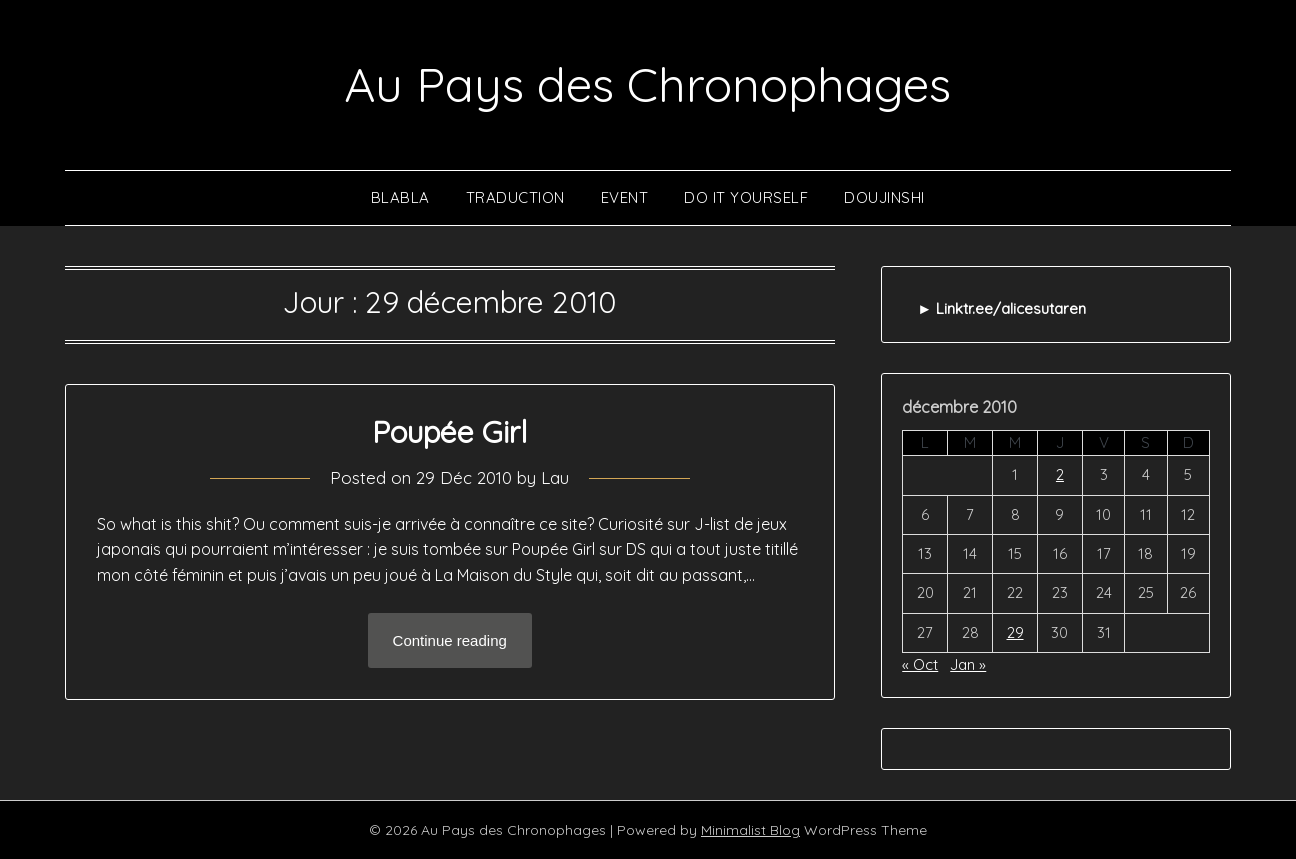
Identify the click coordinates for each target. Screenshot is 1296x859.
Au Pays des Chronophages (647, 84)
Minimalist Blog (750, 830)
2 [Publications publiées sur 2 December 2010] (1060, 474)
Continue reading (450, 640)
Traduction (515, 197)
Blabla (400, 197)
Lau (555, 477)
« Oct (920, 664)
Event (625, 197)
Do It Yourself (746, 197)
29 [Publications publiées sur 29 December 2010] (1015, 632)
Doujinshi (884, 197)
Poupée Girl (449, 432)
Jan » (968, 664)
